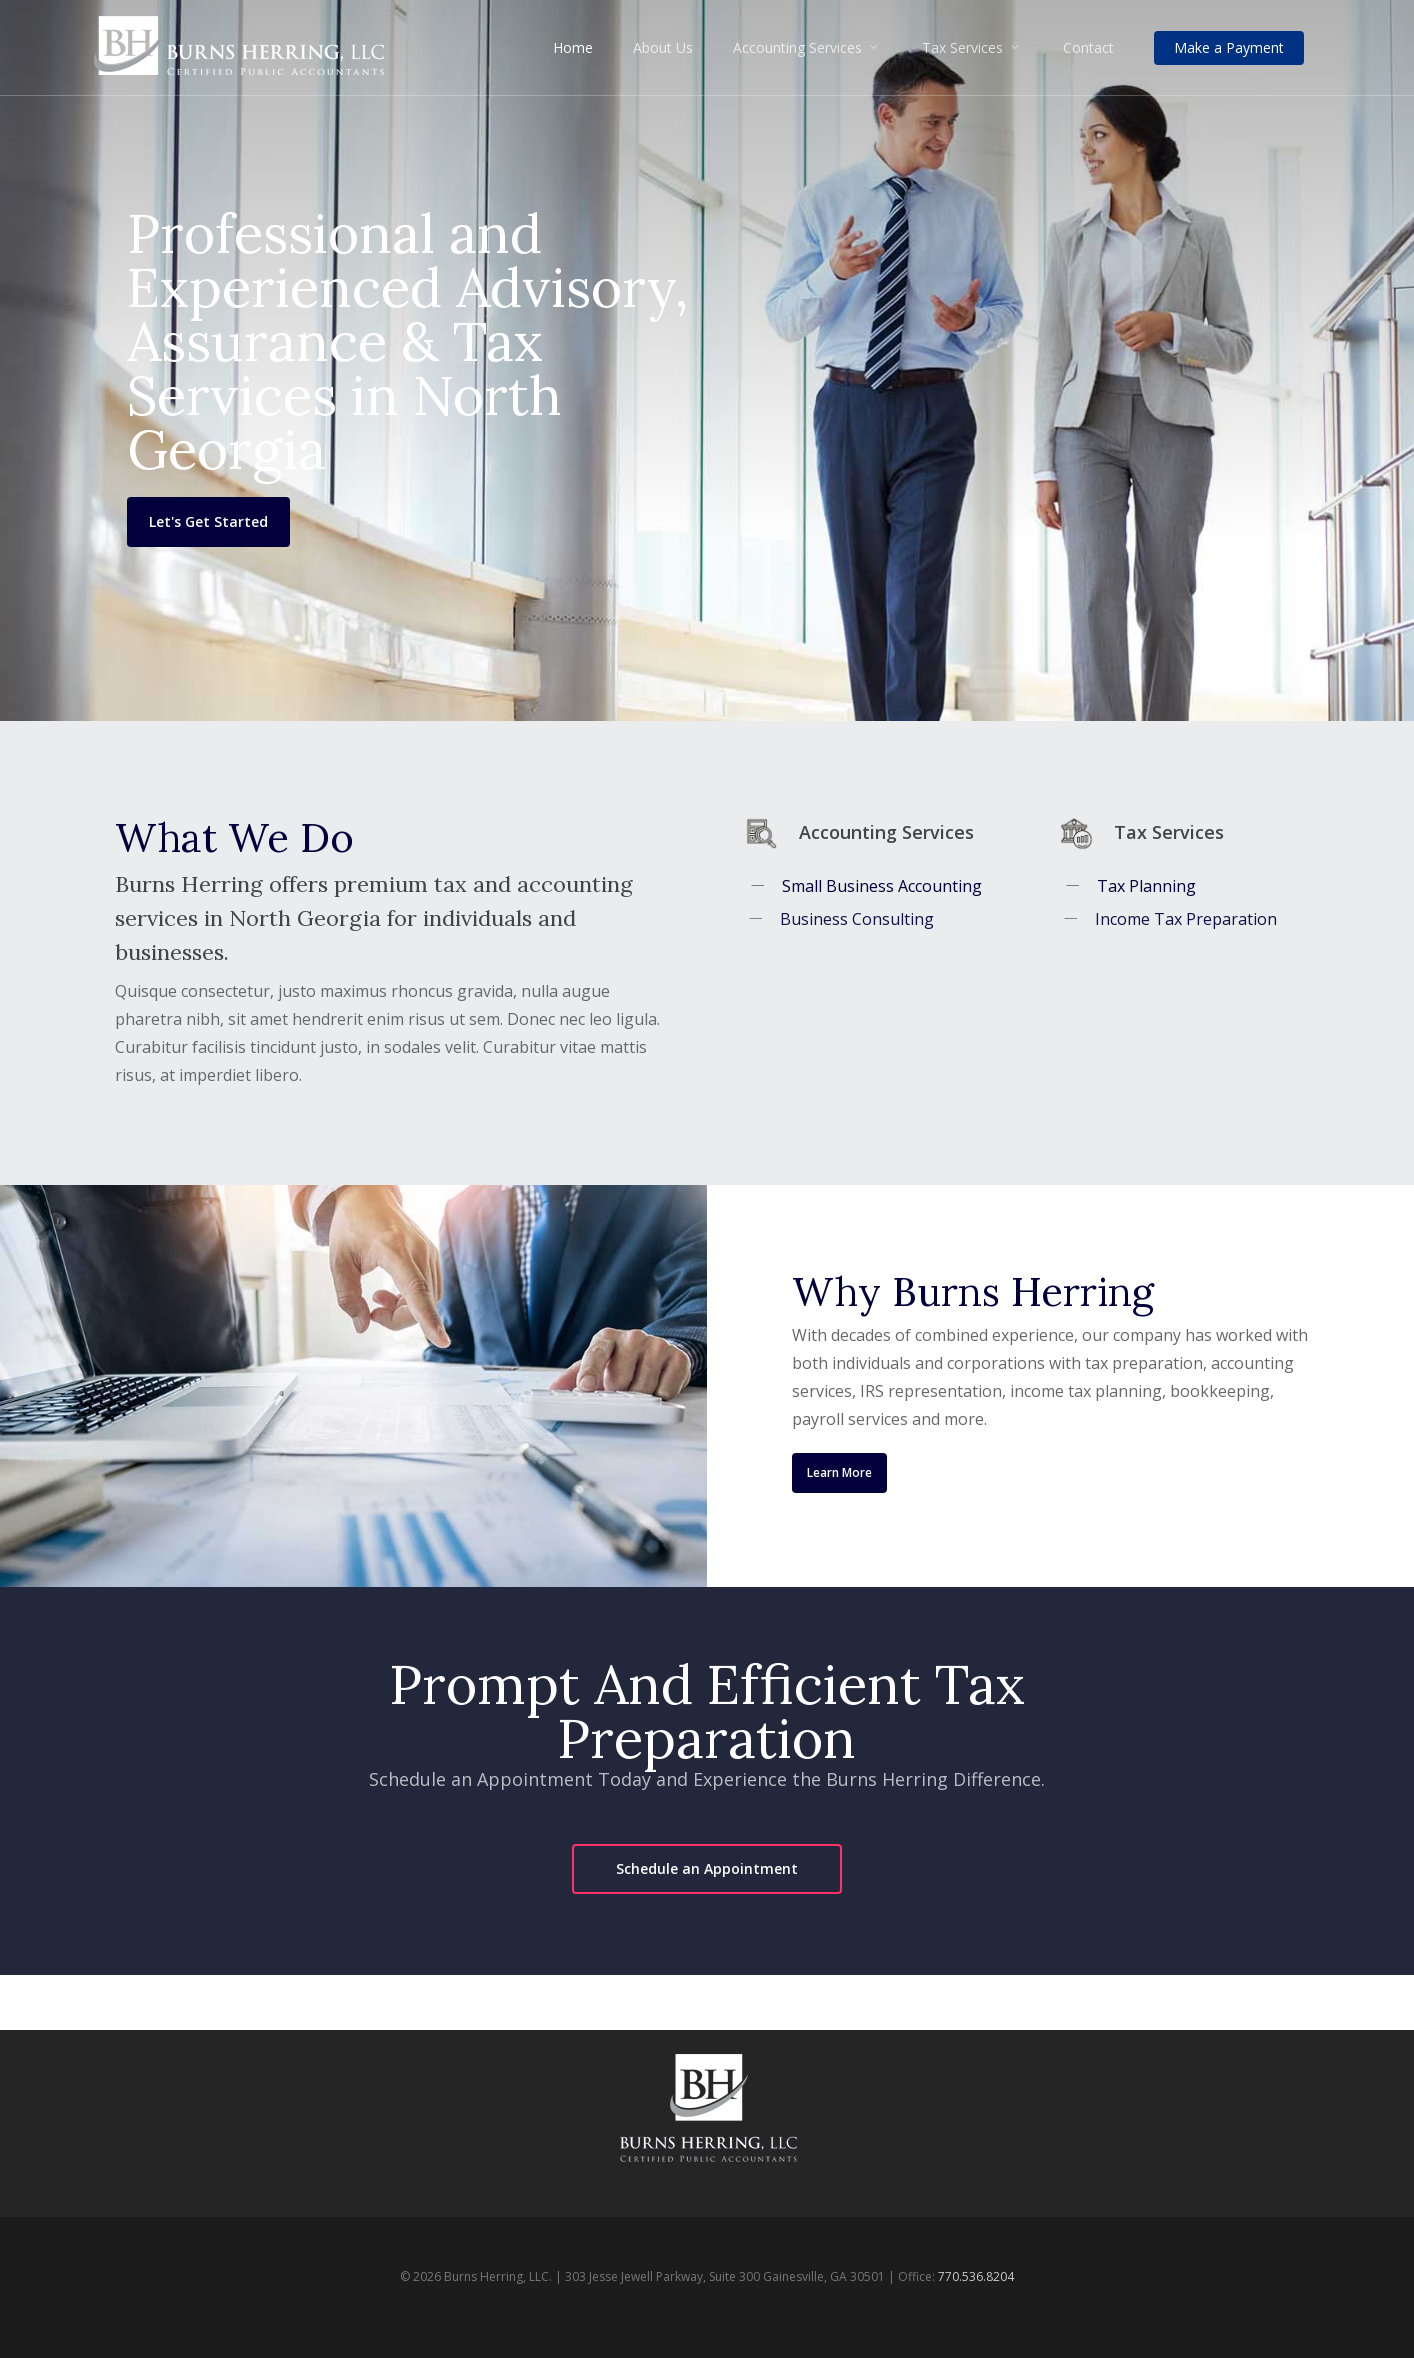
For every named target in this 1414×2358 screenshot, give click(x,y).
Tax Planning (1145, 886)
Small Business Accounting (881, 886)
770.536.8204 (976, 2276)
